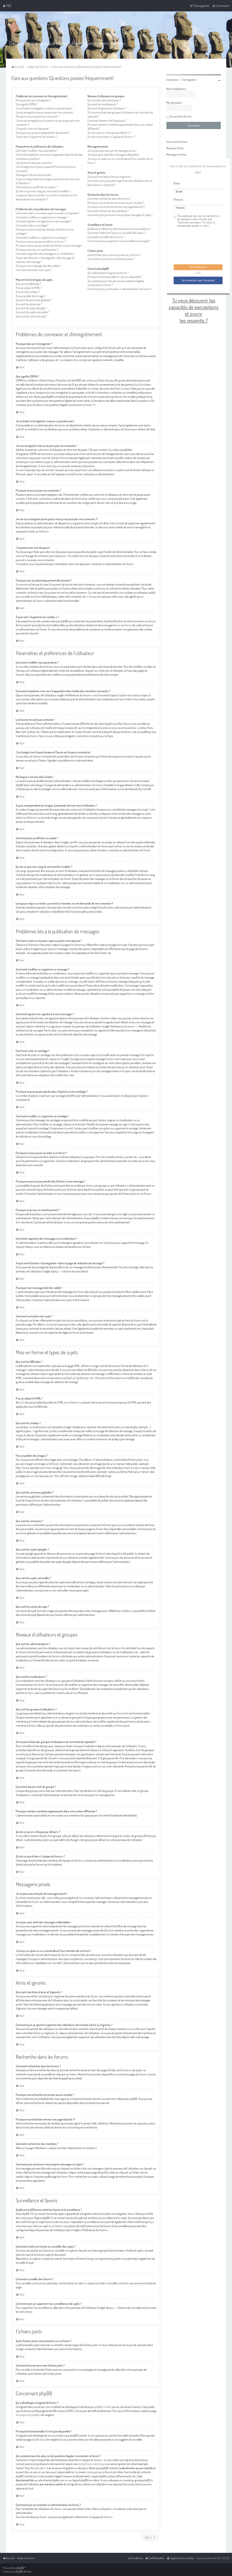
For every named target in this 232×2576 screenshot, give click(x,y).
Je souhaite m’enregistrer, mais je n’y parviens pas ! (44, 108)
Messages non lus (176, 154)
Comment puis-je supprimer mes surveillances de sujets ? (119, 241)
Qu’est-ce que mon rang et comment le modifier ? (43, 191)
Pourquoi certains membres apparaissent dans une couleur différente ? (120, 126)
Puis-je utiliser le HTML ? (29, 288)
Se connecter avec (198, 280)
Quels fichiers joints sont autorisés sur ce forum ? (114, 255)
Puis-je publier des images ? (31, 296)
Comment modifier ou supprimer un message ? (42, 217)
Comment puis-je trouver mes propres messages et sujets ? (120, 215)
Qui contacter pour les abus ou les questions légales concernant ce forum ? (116, 283)
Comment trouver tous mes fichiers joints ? (111, 259)
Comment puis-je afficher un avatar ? (36, 187)
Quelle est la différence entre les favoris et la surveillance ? (119, 229)
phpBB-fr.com (23, 2571)
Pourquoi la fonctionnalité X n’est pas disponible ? (115, 277)
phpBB (145, 789)
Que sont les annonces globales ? (34, 300)
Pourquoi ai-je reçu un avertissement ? (37, 249)
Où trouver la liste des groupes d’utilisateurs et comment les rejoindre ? (120, 114)
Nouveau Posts (175, 148)
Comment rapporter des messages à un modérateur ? (45, 253)
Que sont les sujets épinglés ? (31, 308)
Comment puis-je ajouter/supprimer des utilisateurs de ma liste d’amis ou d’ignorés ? (120, 182)
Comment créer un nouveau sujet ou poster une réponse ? (48, 213)
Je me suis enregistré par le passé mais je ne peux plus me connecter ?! (47, 122)
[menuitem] (7, 5)
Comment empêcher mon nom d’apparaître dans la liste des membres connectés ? (49, 156)
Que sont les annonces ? (29, 304)
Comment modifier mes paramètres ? (36, 150)
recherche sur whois (89, 2464)
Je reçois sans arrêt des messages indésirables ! (114, 154)
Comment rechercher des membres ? (108, 211)
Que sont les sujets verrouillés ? (32, 312)
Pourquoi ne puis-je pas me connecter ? (37, 116)
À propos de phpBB (28, 2415)
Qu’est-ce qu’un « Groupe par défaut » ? (109, 133)
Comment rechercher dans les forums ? (109, 198)
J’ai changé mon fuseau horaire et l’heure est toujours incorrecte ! (45, 169)
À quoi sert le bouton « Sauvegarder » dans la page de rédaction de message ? (45, 260)
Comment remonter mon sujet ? (33, 270)
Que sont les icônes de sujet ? (31, 316)
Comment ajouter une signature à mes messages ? (43, 221)
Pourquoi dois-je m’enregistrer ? (33, 100)
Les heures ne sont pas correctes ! (34, 163)
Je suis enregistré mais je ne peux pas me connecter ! (45, 112)
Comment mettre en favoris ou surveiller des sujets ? (116, 233)
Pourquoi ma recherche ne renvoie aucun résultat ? (116, 203)
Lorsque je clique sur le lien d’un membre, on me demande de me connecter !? (46, 197)
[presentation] (201, 246)
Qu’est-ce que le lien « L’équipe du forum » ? (111, 137)
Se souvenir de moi (180, 116)
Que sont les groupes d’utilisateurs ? (107, 108)
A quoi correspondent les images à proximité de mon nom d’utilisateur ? (48, 181)
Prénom (178, 199)
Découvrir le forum (176, 142)
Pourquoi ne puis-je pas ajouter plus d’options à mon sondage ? (45, 231)
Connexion (172, 79)
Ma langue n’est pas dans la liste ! (34, 175)
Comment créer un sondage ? (32, 225)
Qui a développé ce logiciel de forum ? (108, 273)
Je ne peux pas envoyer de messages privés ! (112, 150)
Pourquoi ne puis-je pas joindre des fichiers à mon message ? (49, 245)
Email (177, 183)
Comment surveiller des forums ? (106, 237)
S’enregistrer (189, 79)
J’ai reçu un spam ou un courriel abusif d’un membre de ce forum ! (120, 161)
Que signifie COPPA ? (27, 104)
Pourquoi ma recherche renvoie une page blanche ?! (116, 207)
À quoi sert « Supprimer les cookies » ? (36, 137)
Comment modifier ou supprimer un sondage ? (41, 237)
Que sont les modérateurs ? (102, 104)
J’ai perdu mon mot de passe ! (32, 128)
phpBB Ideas (38, 2439)
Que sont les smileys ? (27, 292)
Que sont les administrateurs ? (104, 100)
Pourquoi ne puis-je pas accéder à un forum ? (41, 241)
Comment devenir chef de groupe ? (107, 120)
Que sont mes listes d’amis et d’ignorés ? (109, 177)
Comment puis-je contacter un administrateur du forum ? (120, 289)
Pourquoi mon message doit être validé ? (38, 266)
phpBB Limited (103, 2407)
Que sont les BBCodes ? (28, 284)
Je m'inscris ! (198, 267)
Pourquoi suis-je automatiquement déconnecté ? (43, 133)
